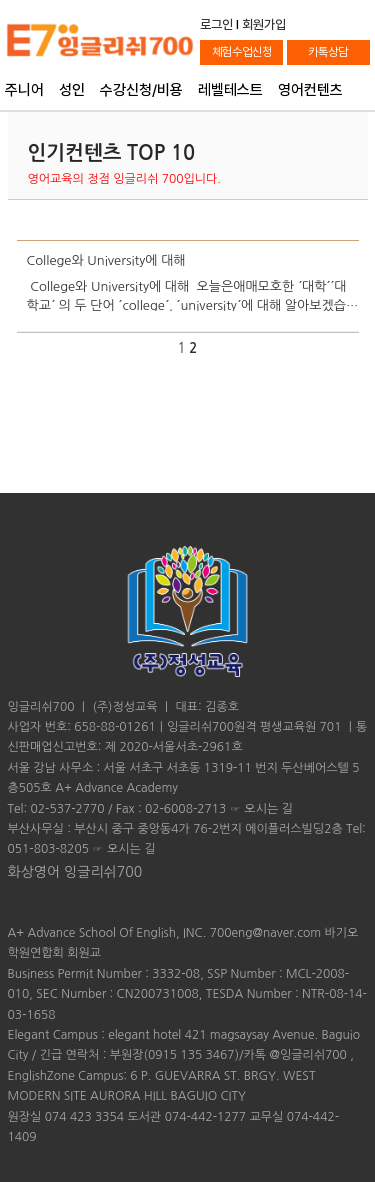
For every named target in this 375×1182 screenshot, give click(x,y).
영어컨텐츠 (310, 91)
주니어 (24, 91)
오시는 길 (268, 809)
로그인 (216, 24)
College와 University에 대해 (106, 260)
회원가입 (264, 24)
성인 (72, 91)
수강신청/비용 (141, 91)
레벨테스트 (230, 91)
